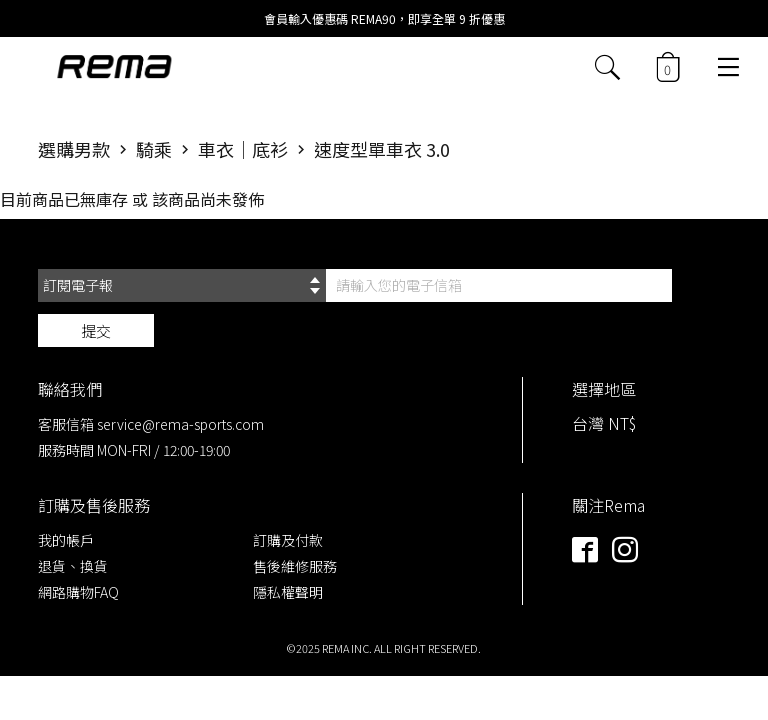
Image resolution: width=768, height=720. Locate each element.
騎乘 (154, 149)
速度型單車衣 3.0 (382, 149)
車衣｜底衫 (243, 149)
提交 (96, 330)
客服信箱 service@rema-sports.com (151, 424)
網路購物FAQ (78, 592)
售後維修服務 (295, 566)
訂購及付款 (288, 540)
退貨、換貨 (73, 566)
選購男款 (74, 149)
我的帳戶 (66, 540)
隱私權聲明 (288, 592)
